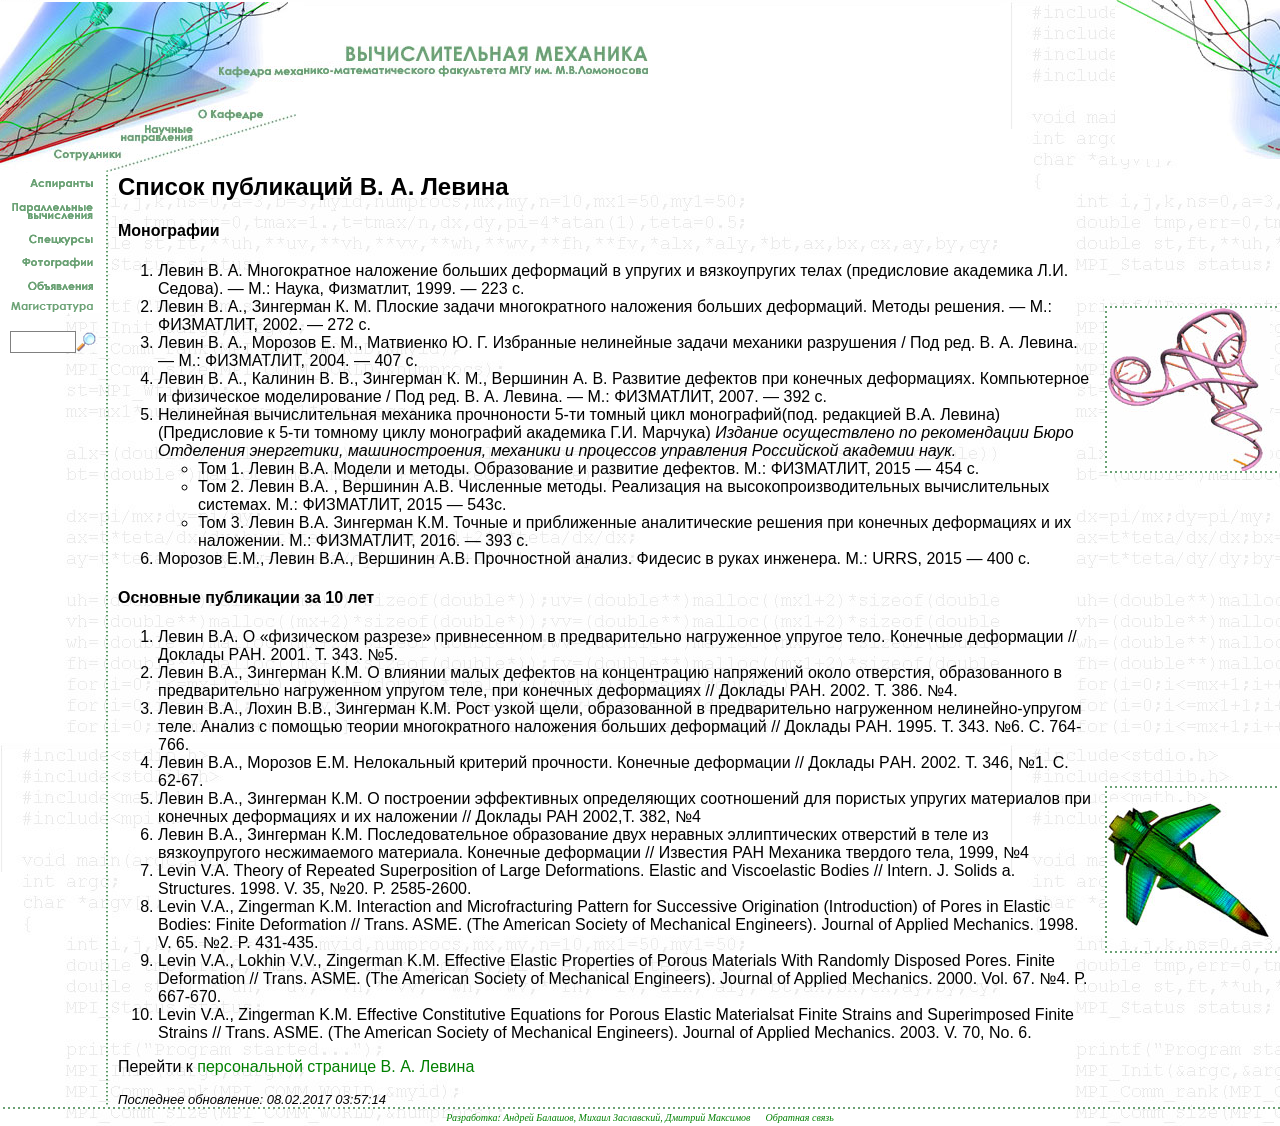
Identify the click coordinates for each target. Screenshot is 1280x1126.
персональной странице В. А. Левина (335, 1066)
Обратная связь (799, 1117)
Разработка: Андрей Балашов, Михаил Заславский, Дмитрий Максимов (598, 1117)
